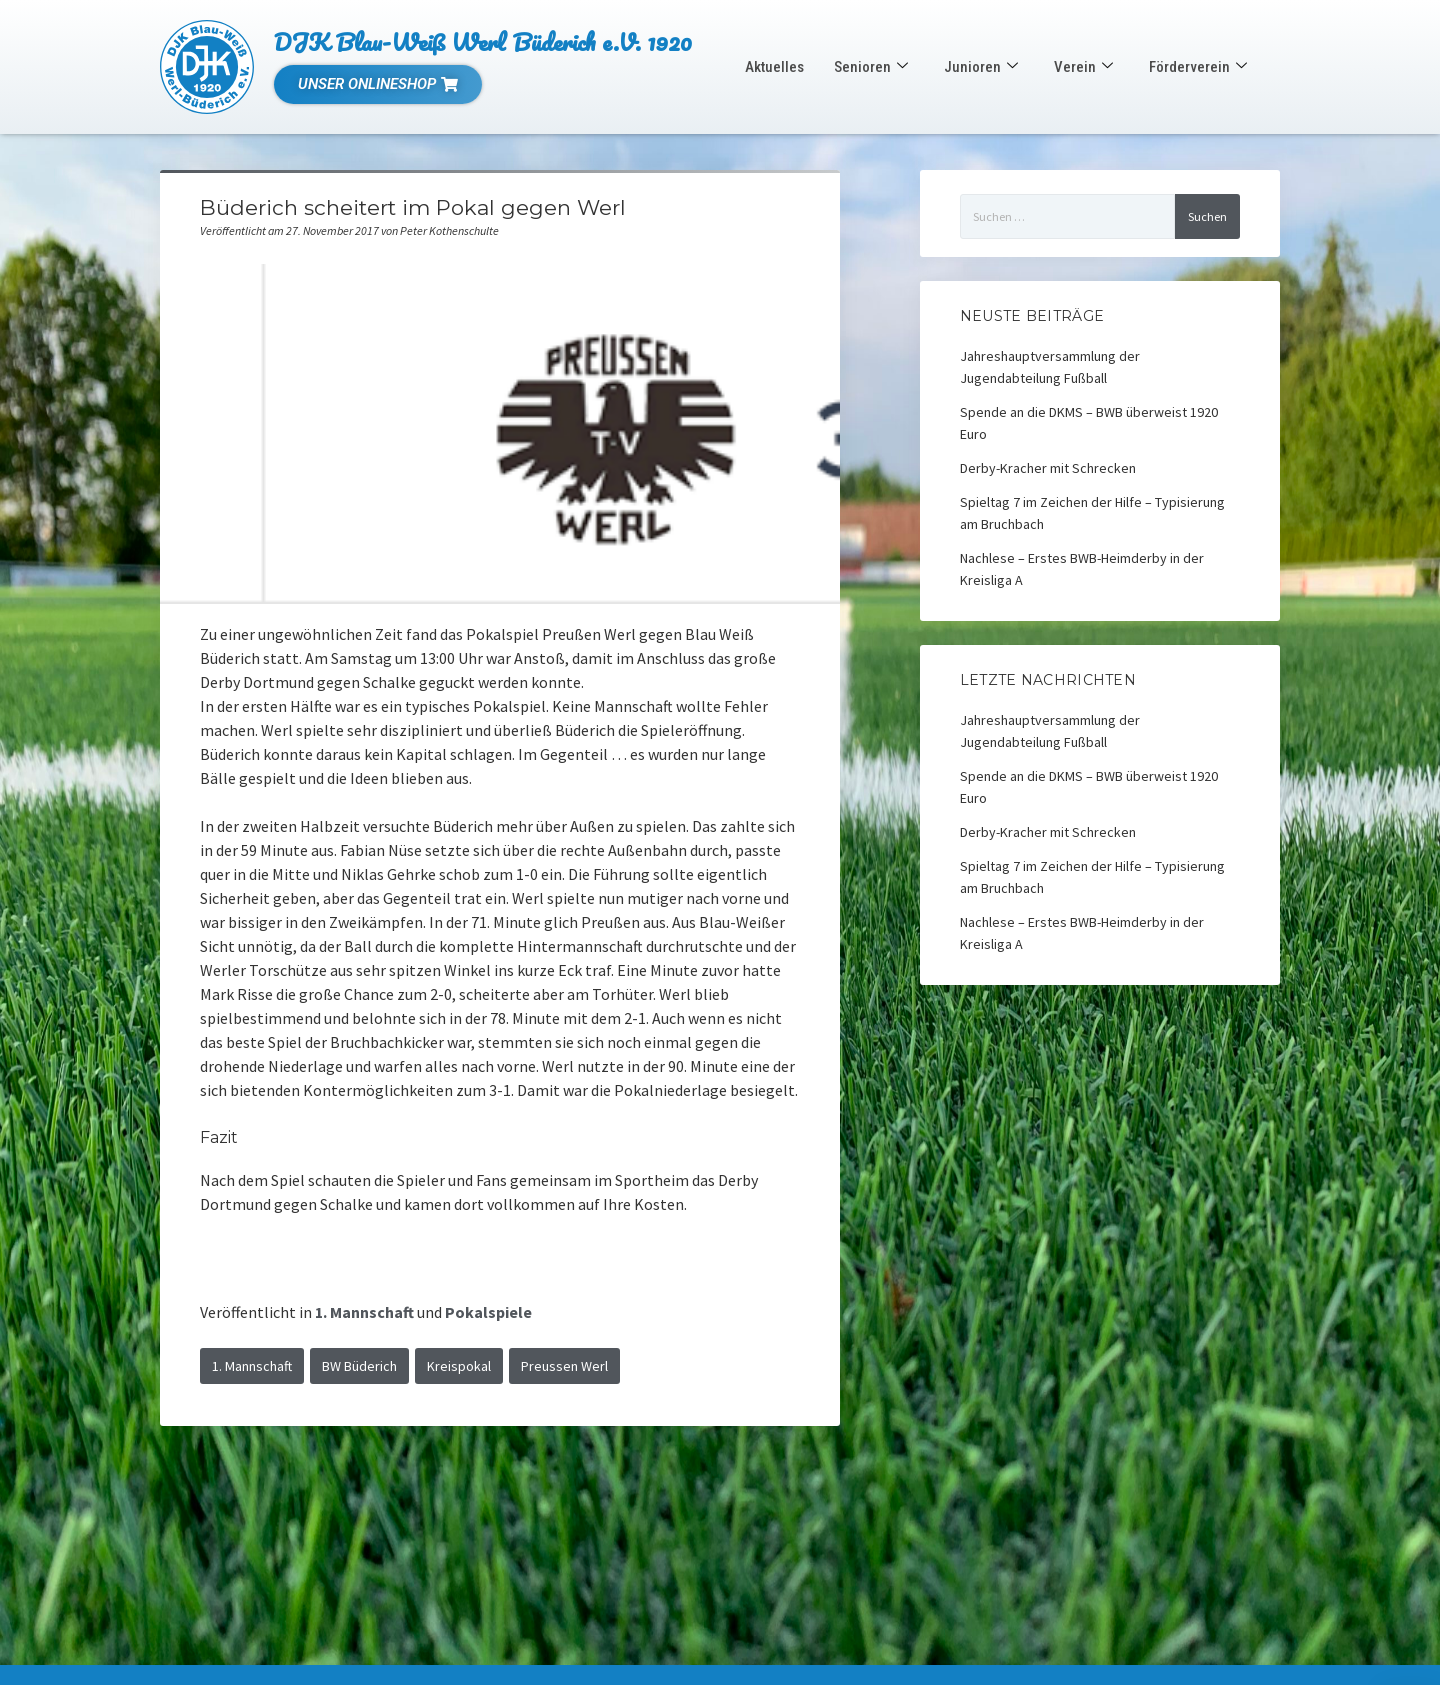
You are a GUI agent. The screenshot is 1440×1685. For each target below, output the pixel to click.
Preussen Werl (564, 1366)
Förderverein (1198, 67)
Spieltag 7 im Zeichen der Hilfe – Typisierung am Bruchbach (1092, 513)
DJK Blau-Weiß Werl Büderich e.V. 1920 (483, 41)
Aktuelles (774, 67)
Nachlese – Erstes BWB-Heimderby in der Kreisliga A (1082, 569)
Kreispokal (459, 1366)
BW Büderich (359, 1366)
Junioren (981, 67)
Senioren (871, 67)
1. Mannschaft (364, 1312)
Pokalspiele (488, 1312)
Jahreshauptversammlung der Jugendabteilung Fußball (1050, 367)
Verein (1083, 67)
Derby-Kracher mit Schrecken (1048, 468)
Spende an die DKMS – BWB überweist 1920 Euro (1089, 423)
